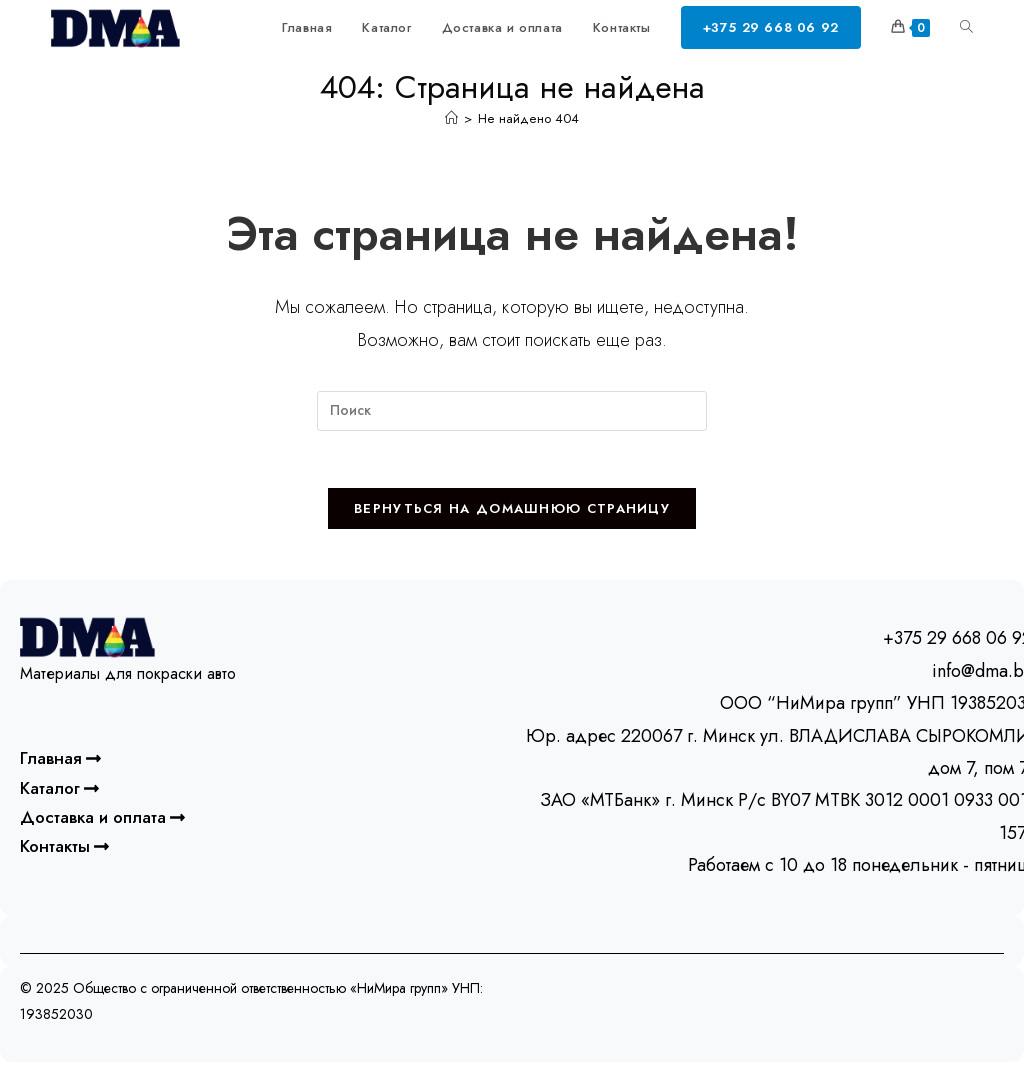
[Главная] (451, 118)
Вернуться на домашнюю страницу (512, 512)
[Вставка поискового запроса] (512, 411)
